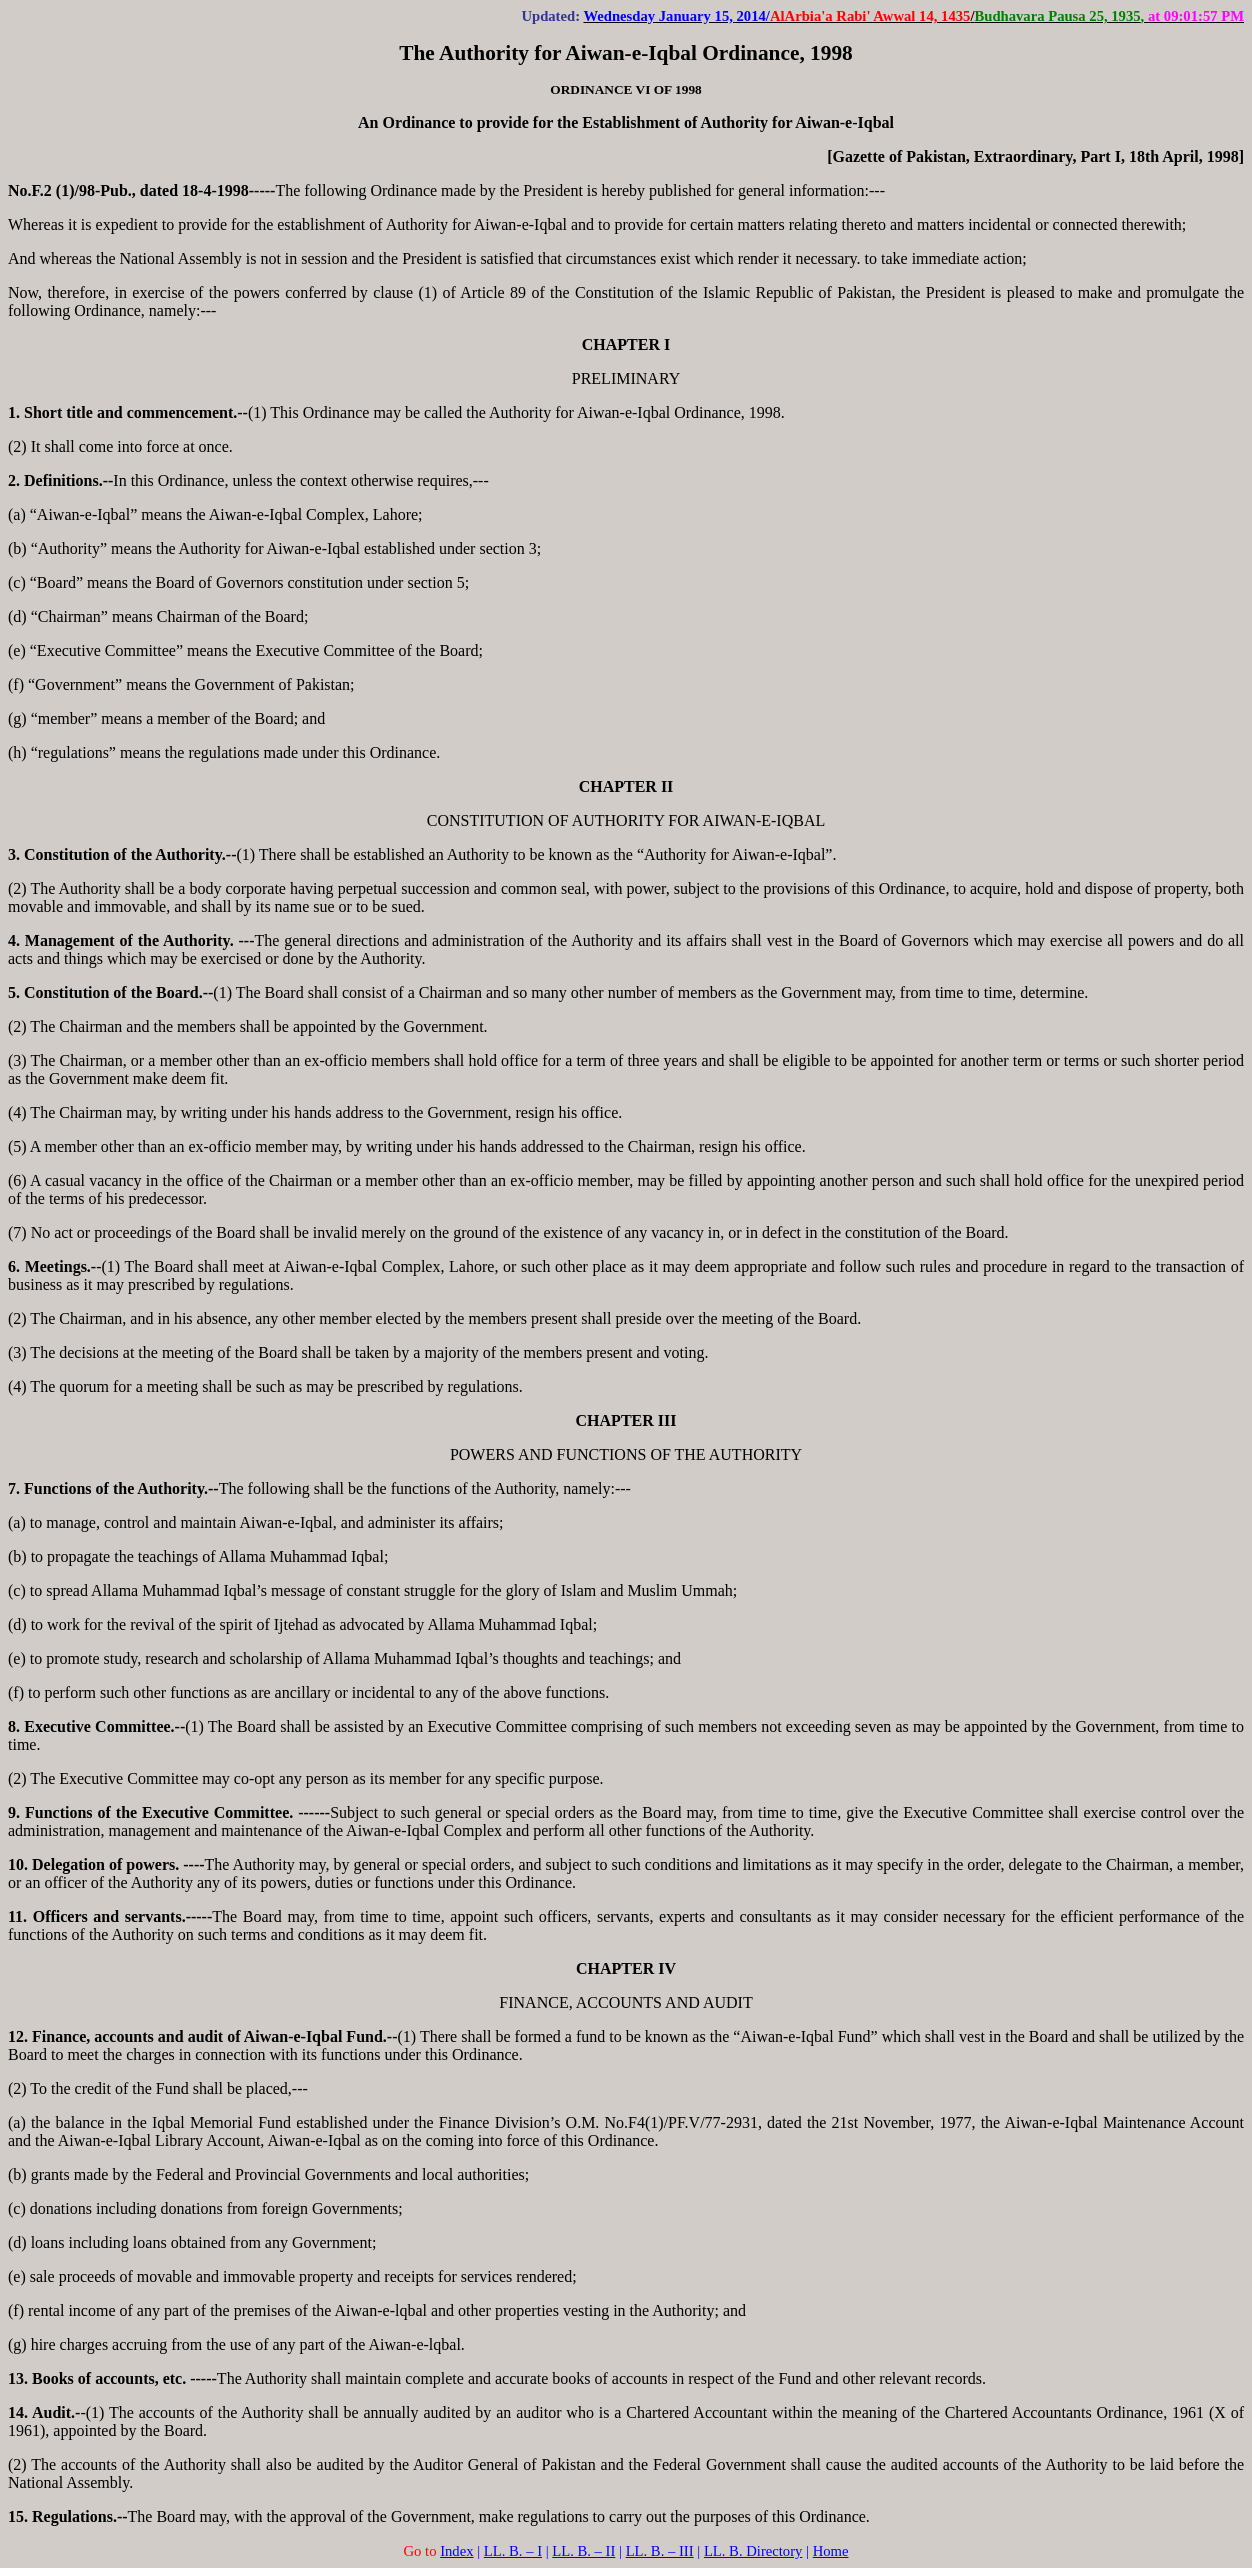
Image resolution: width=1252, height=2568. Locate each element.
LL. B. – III (660, 2551)
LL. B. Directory (753, 2551)
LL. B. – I (513, 2551)
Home (831, 2551)
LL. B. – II (583, 2551)
